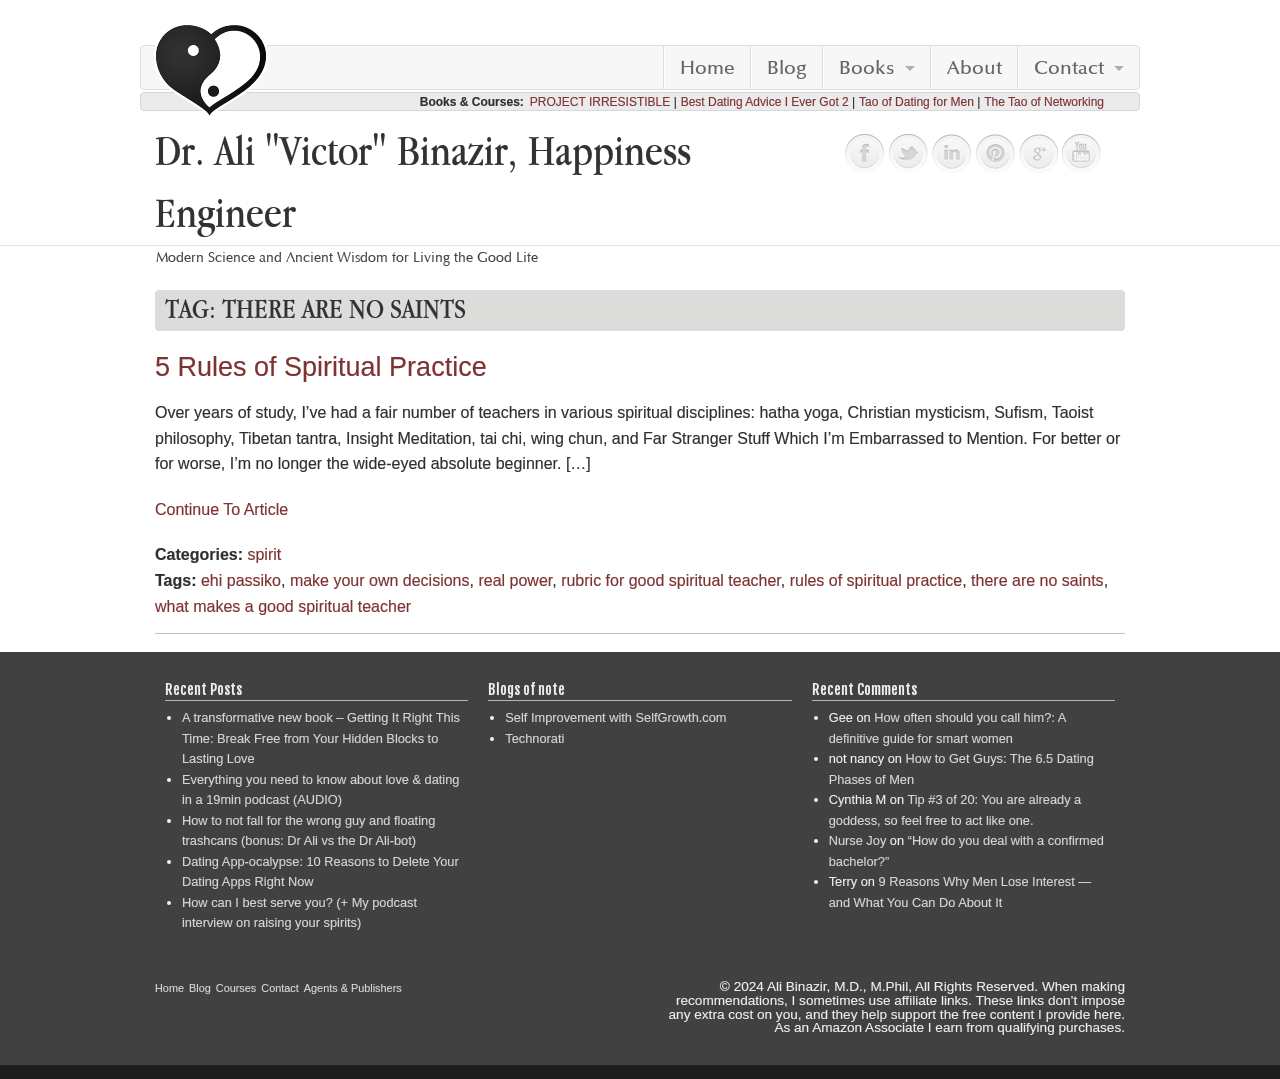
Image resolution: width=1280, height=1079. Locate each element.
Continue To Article (221, 509)
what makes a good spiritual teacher (283, 606)
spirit (264, 554)
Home (707, 68)
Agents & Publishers (353, 988)
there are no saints (1037, 580)
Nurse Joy (858, 840)
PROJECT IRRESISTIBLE (600, 102)
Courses (236, 988)
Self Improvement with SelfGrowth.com (615, 717)
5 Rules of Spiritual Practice (321, 367)
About (974, 68)
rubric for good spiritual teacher (671, 580)
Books (867, 68)
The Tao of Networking (1044, 102)
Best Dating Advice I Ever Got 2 (765, 102)
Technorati (534, 738)
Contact (1069, 68)
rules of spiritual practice (876, 580)
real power (515, 580)
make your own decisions (380, 580)
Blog (787, 68)
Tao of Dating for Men (916, 102)
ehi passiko (241, 580)
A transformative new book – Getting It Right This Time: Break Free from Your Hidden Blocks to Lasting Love (321, 738)
